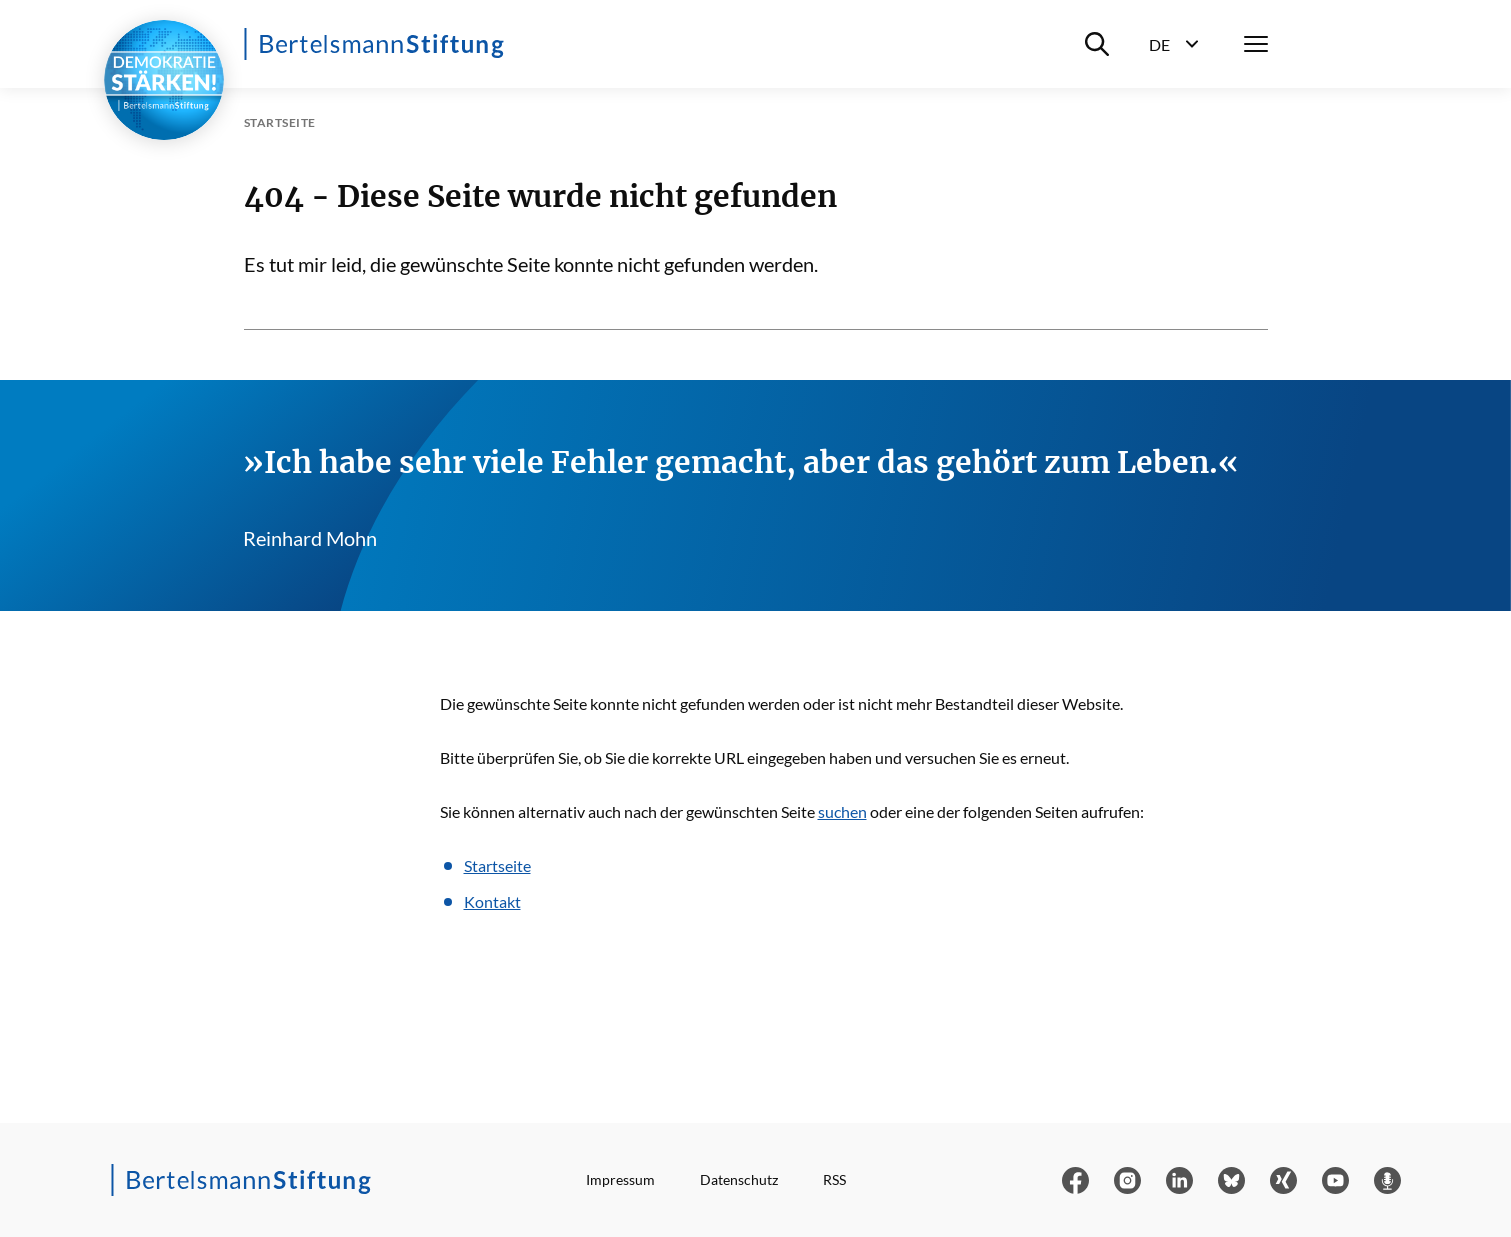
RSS (834, 1179)
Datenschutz (739, 1179)
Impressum (620, 1179)
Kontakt (492, 901)
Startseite (497, 865)
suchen (842, 811)
